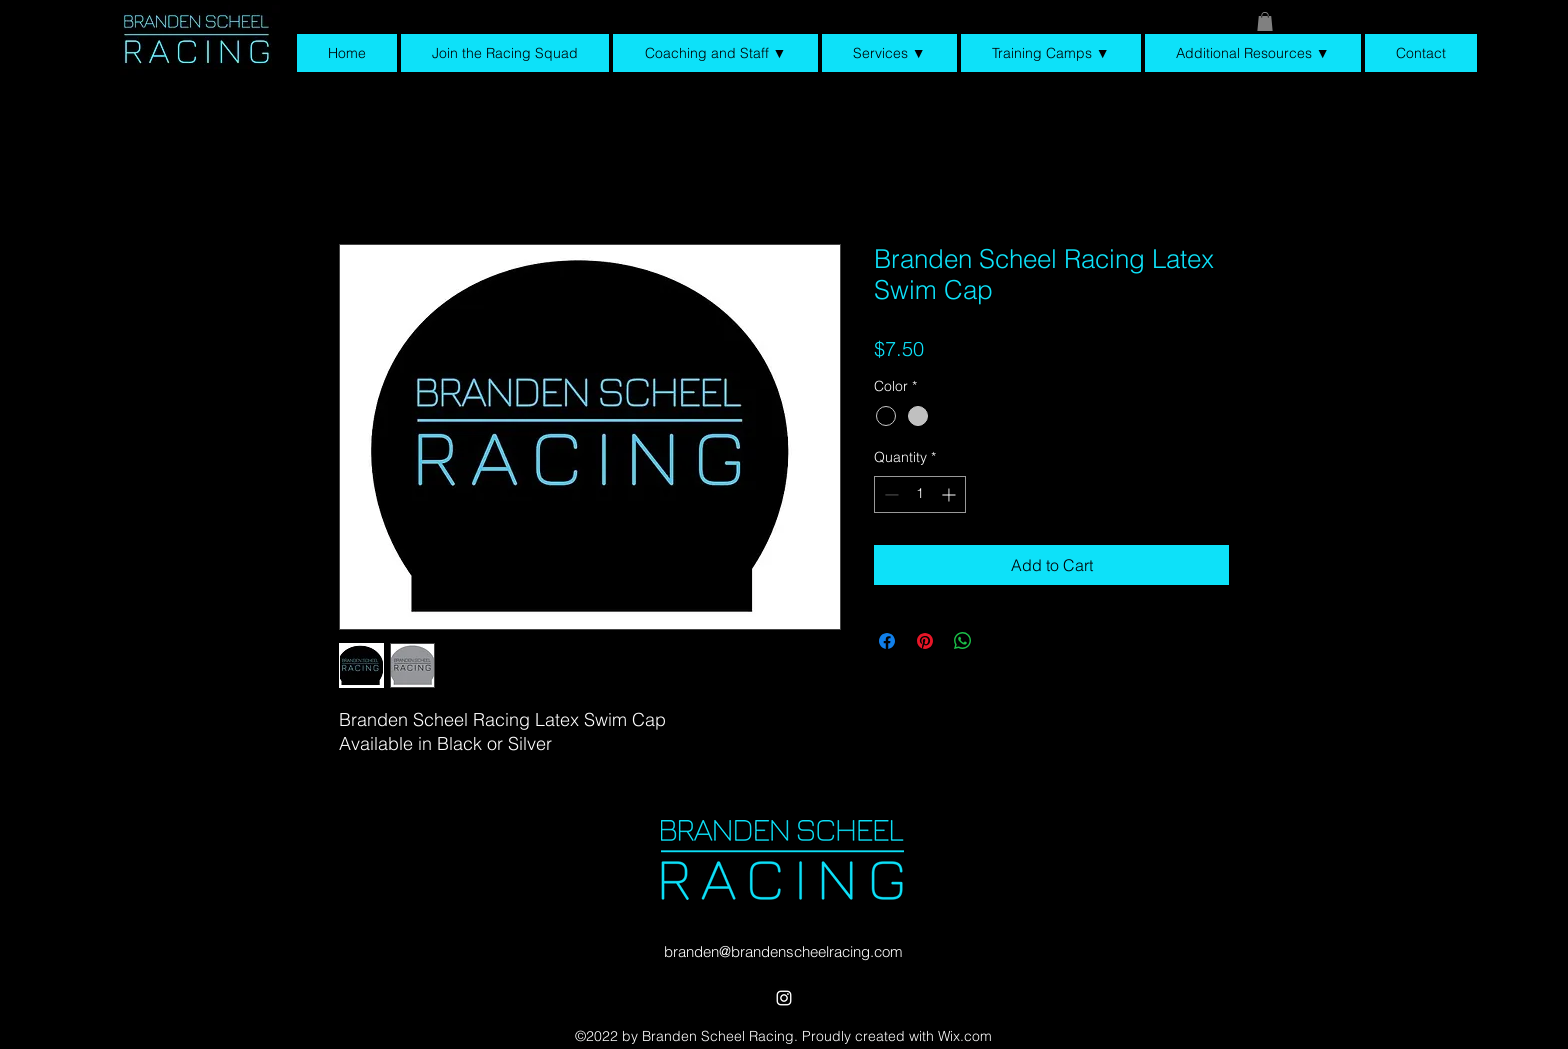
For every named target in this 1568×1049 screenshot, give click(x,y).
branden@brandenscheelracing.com (783, 951)
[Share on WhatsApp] (963, 641)
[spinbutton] (920, 494)
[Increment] (950, 494)
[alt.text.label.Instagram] (784, 998)
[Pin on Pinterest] (925, 641)
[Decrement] (889, 494)
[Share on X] (1001, 641)
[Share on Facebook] (887, 641)
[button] (1265, 21)
